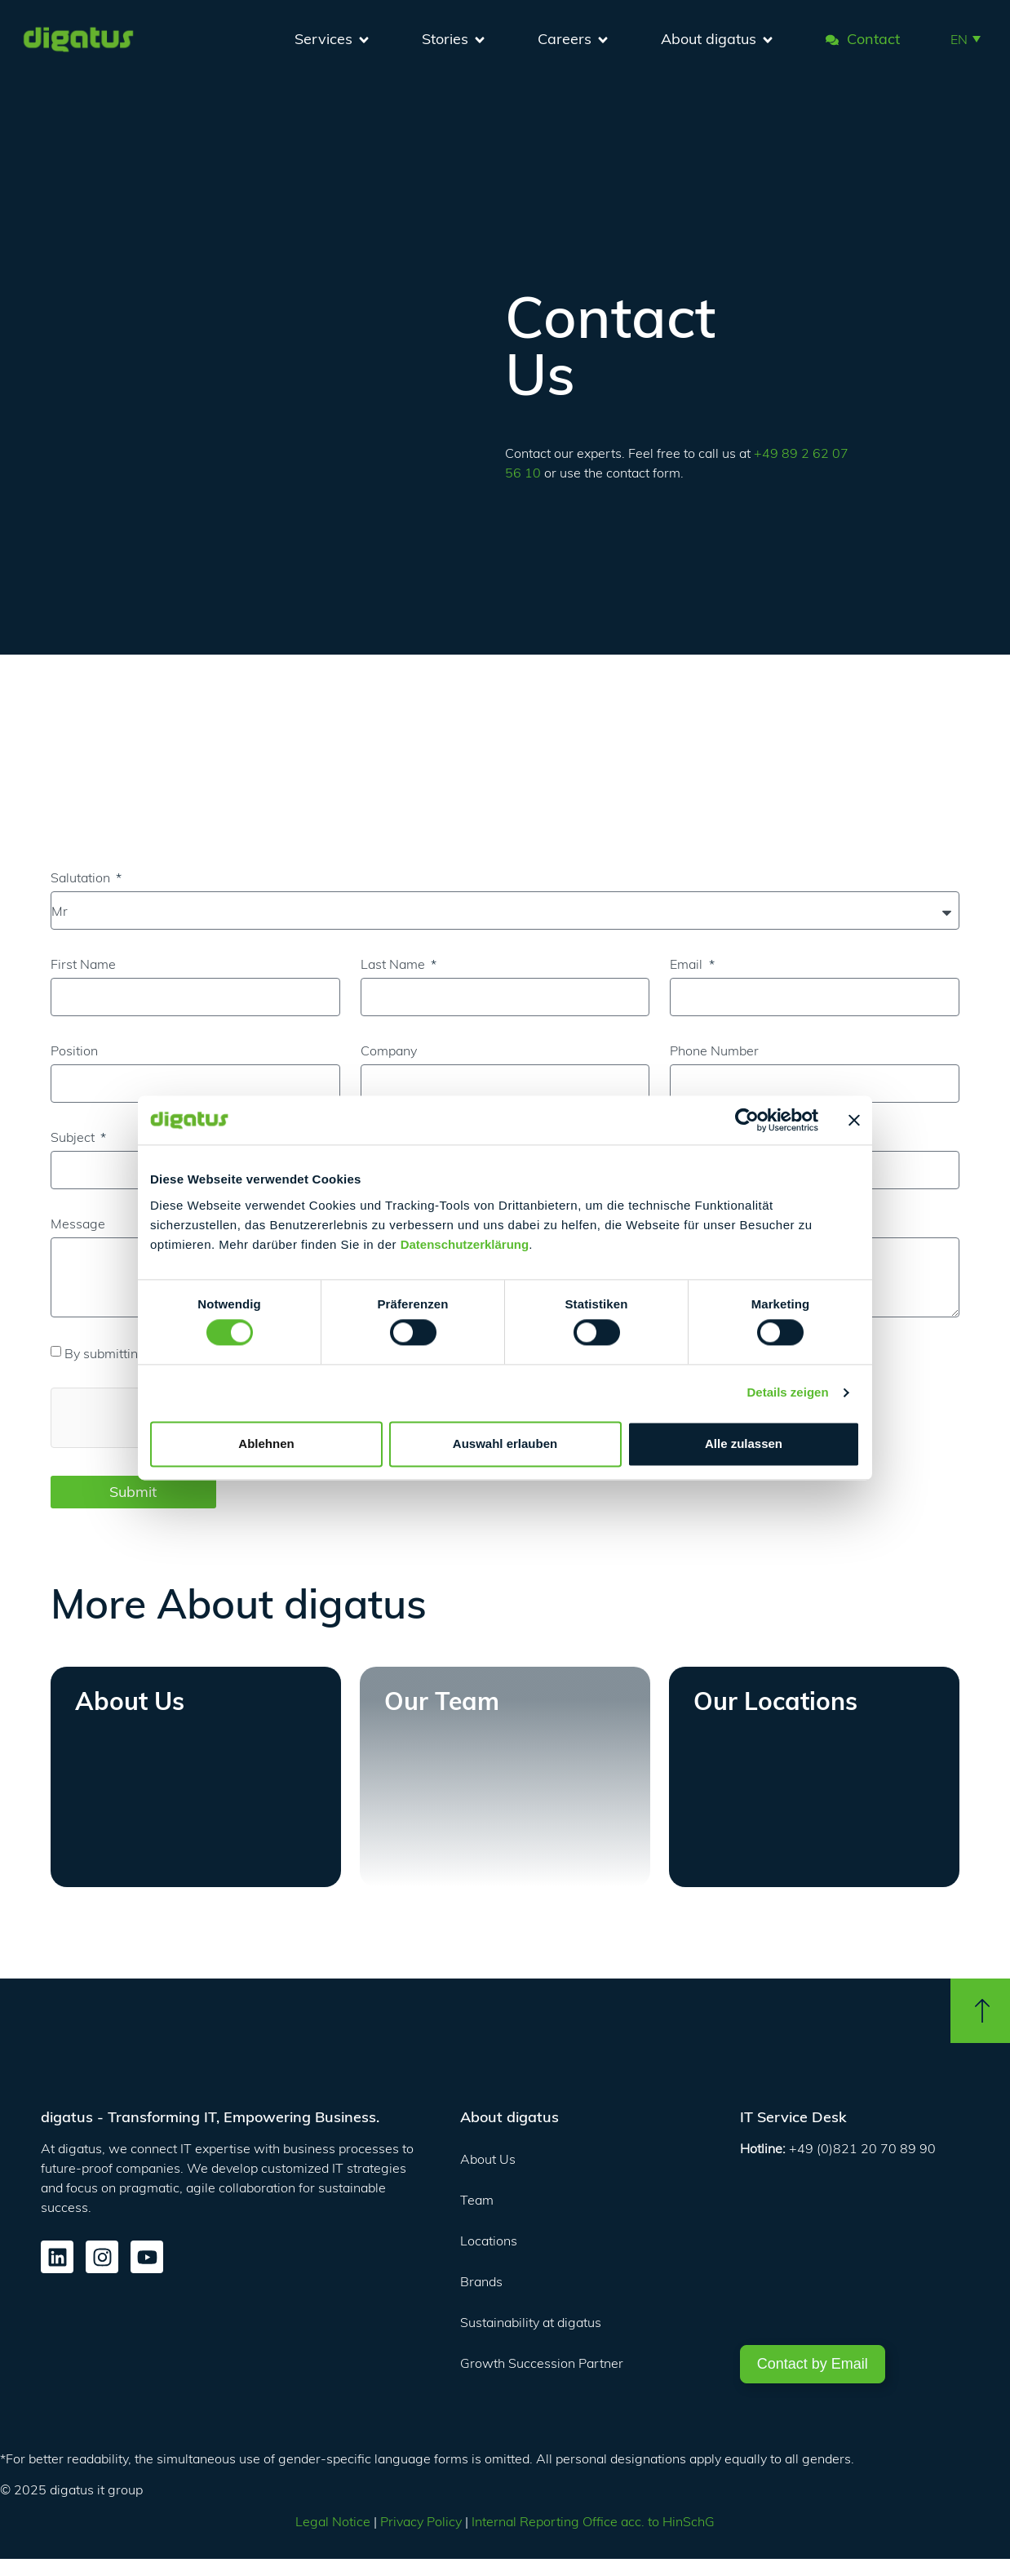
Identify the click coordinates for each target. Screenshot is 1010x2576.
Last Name (394, 964)
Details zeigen (788, 1393)
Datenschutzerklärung (465, 1244)
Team (477, 2200)
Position (74, 1050)
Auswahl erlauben (505, 1443)
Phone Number (714, 1050)
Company (389, 1050)
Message (78, 1223)
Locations (488, 2240)
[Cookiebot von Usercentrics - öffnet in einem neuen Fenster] (747, 1120)
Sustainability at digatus (530, 2322)
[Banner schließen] (854, 1120)
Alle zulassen (743, 1443)
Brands (481, 2281)
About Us (488, 2159)
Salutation (82, 877)
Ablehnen (266, 1443)
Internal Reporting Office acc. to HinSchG (593, 2521)
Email (688, 964)
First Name (83, 964)
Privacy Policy (421, 2521)
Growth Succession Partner (541, 2363)
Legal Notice (332, 2521)
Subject (74, 1137)
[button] (965, 38)
